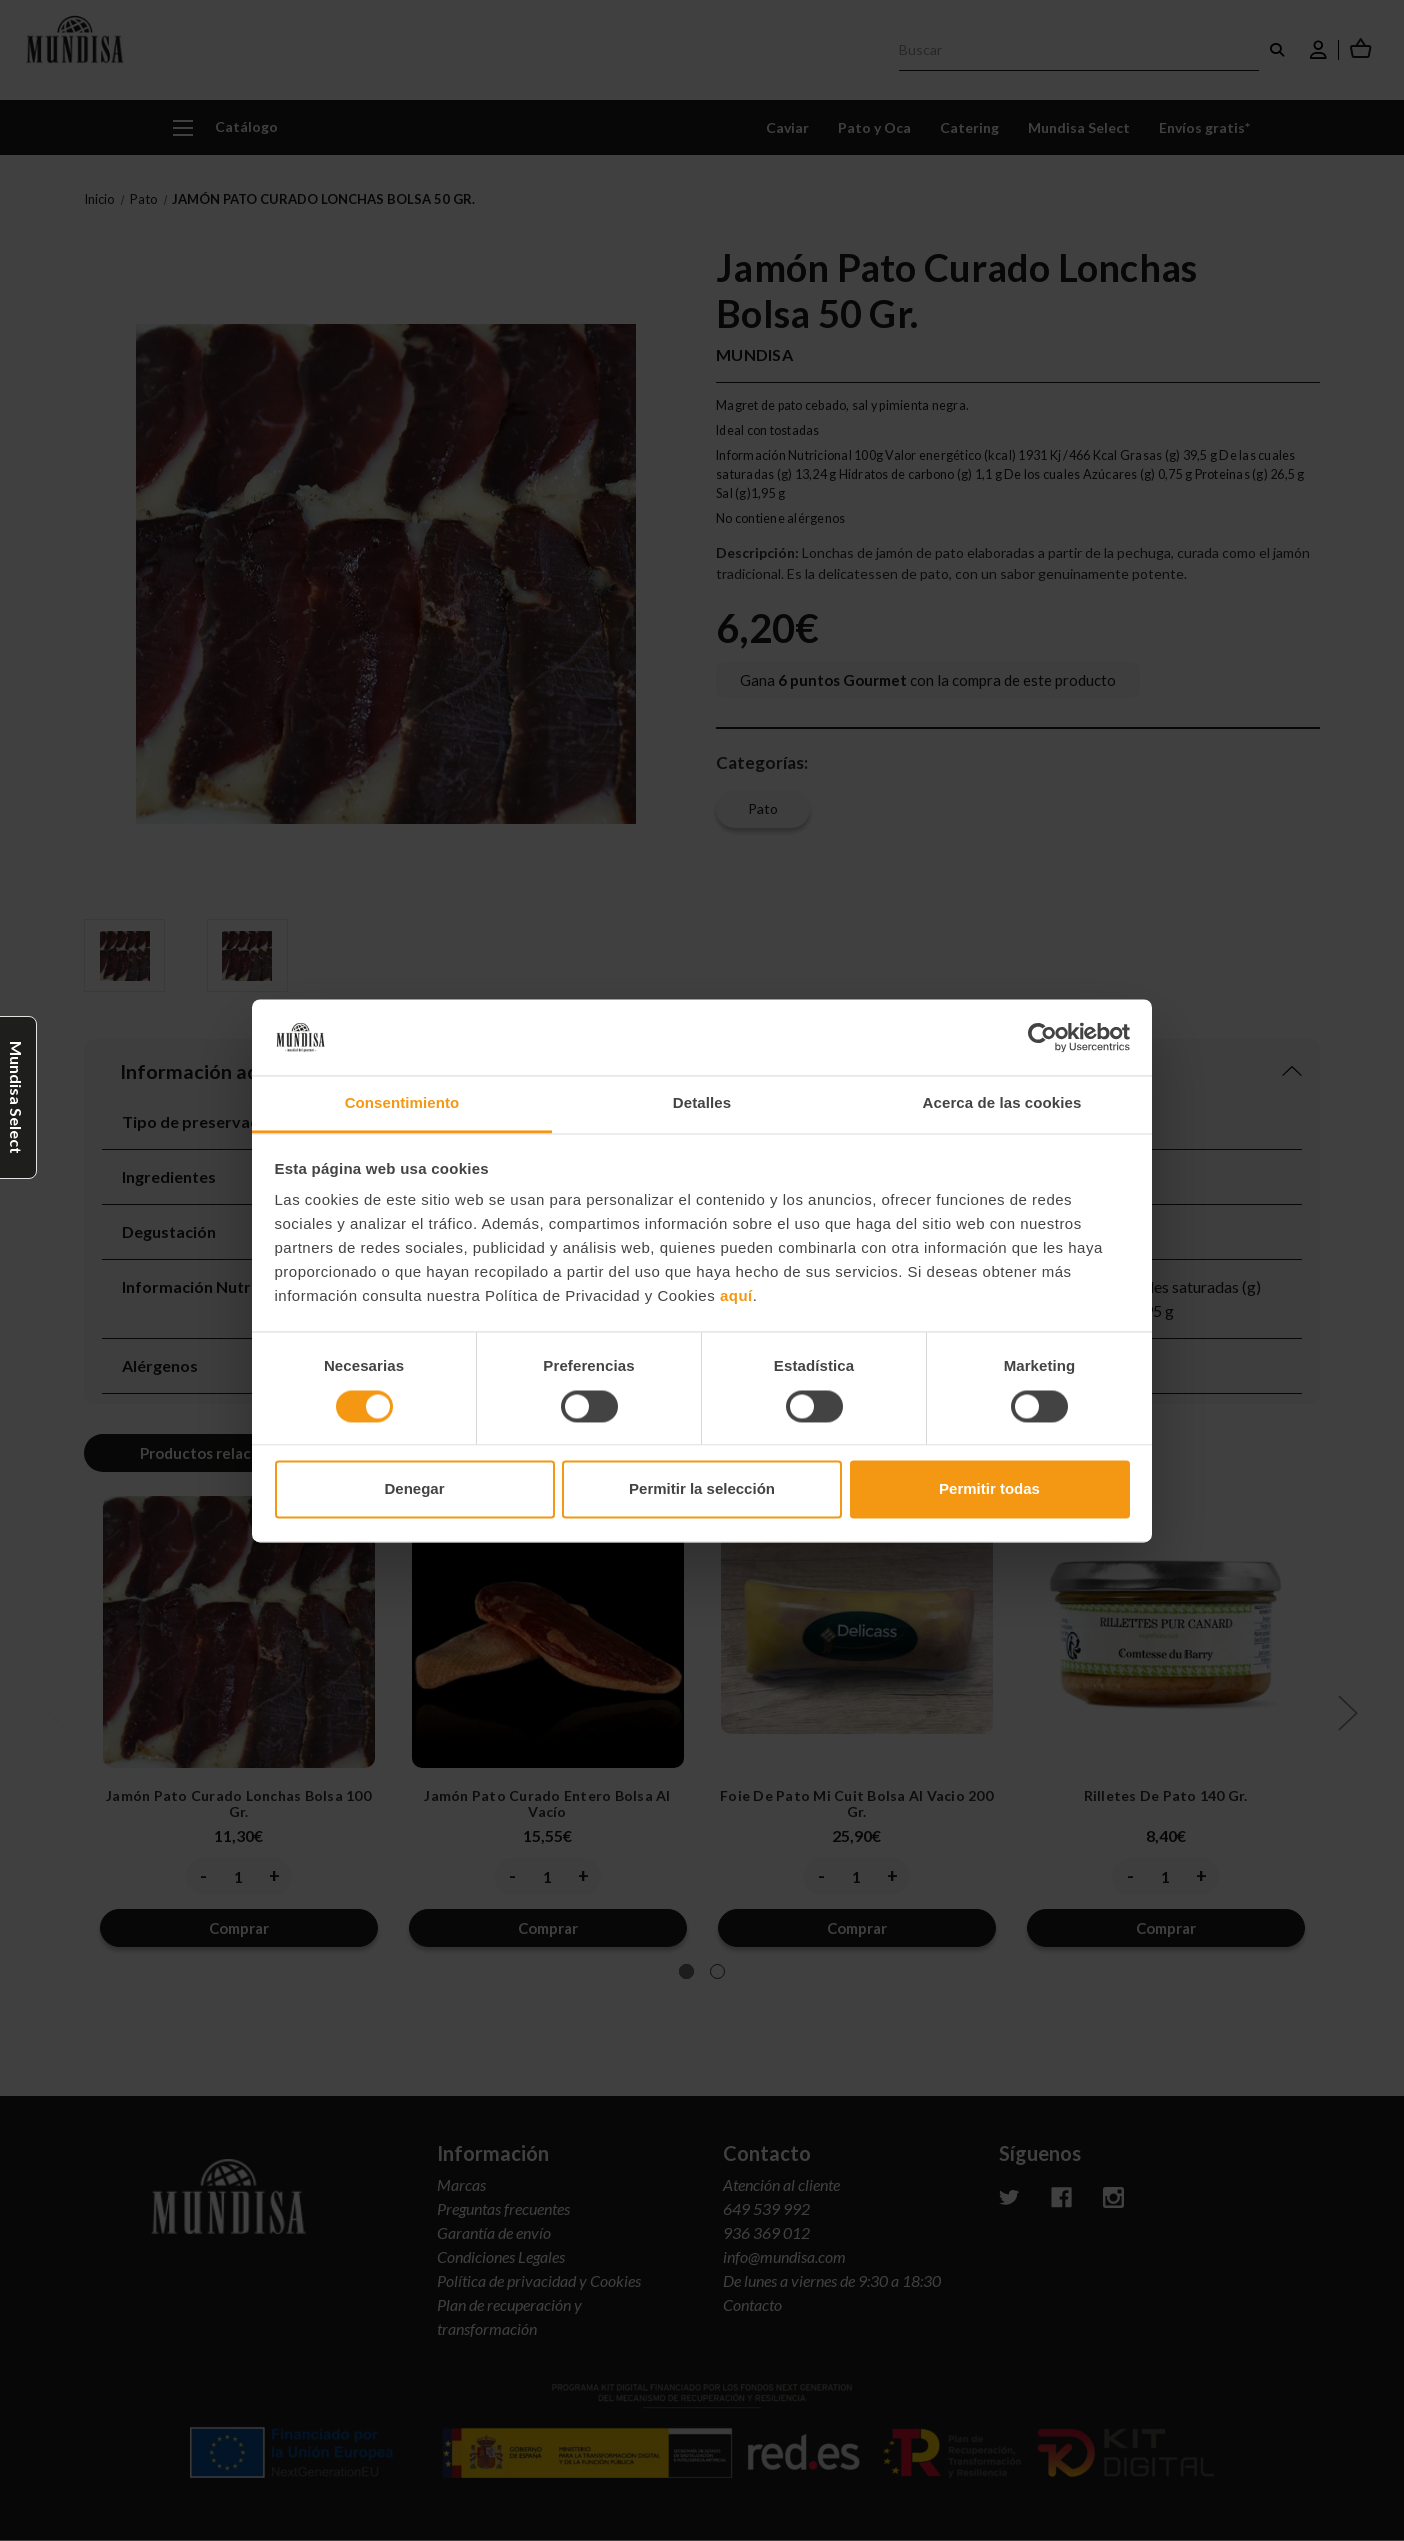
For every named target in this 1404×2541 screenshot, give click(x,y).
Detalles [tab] (702, 1103)
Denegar (414, 1489)
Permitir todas (989, 1489)
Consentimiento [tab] (402, 1103)
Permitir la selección (702, 1489)
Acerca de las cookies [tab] (1002, 1103)
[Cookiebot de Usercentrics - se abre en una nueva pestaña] (1042, 1037)
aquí (736, 1296)
